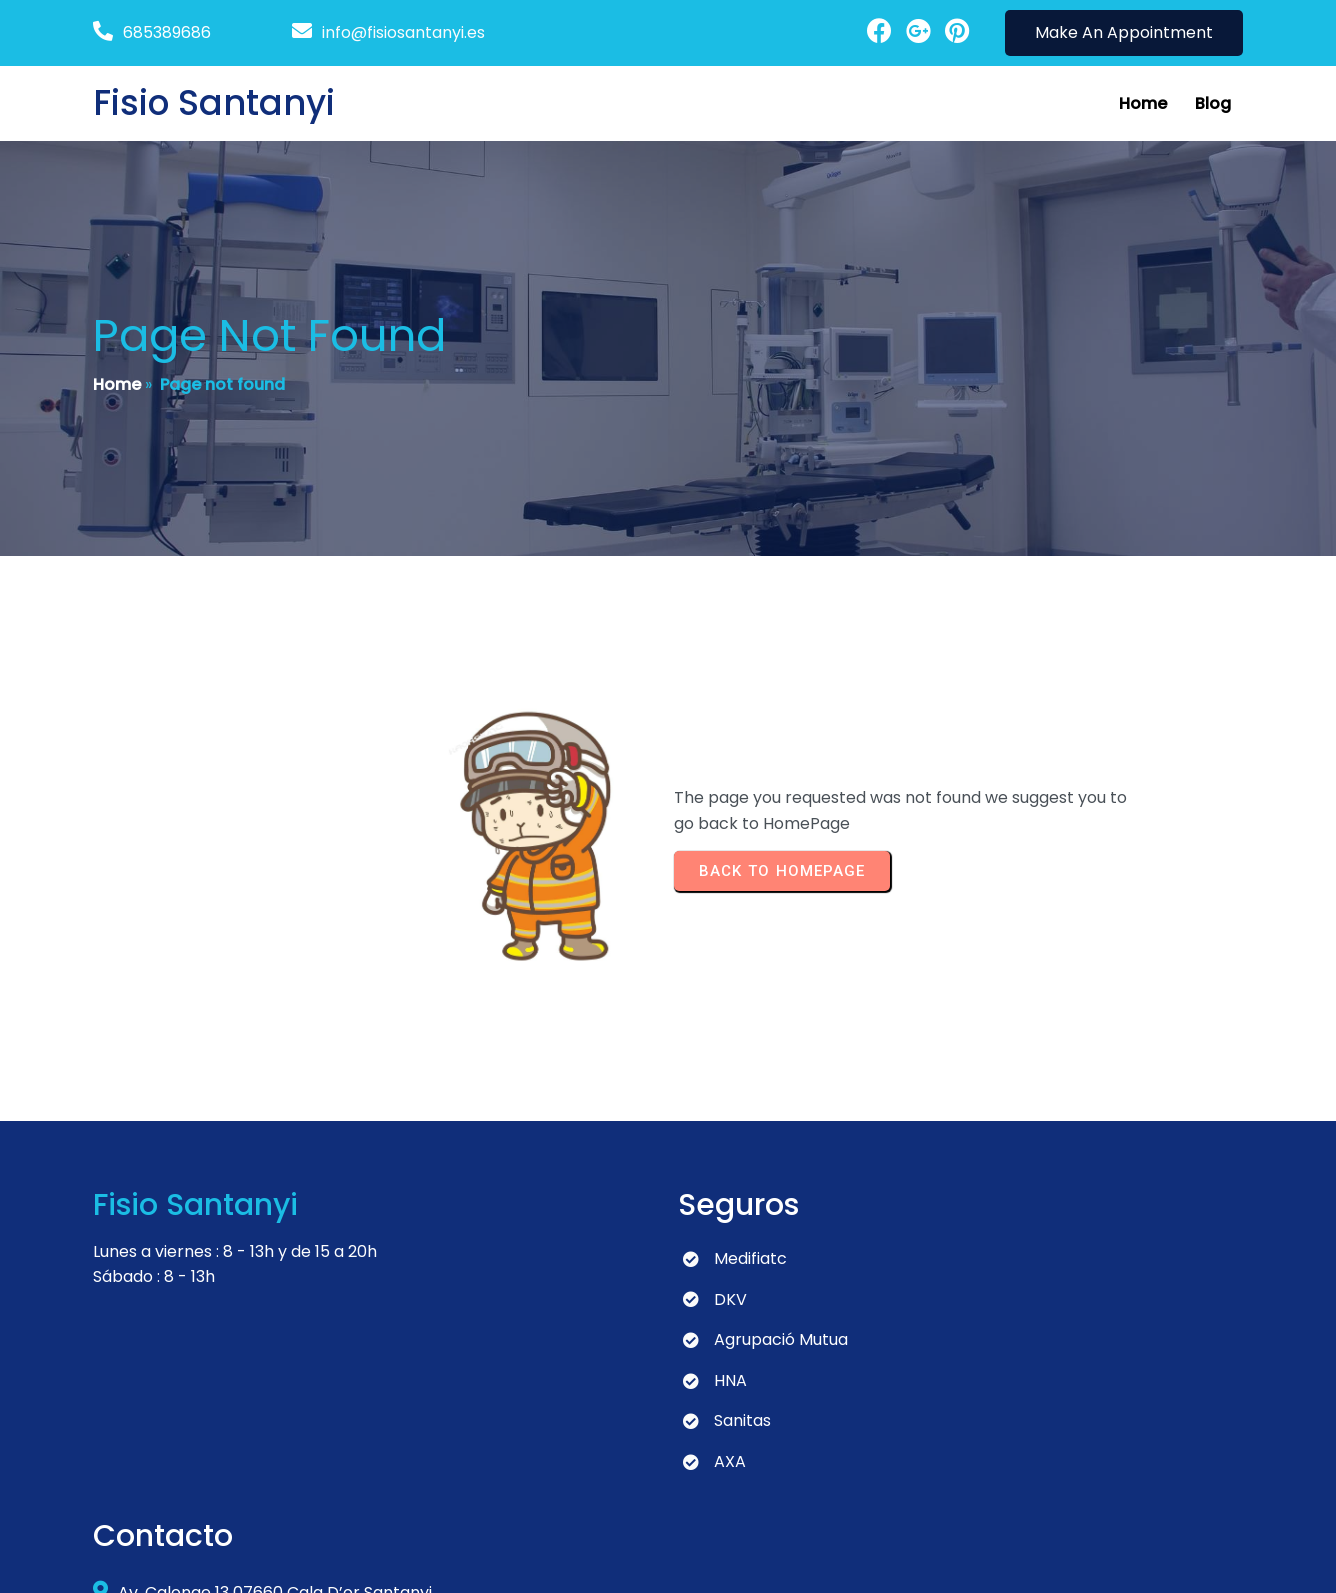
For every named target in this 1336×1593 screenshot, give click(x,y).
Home (117, 386)
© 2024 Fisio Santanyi (175, 1558)
